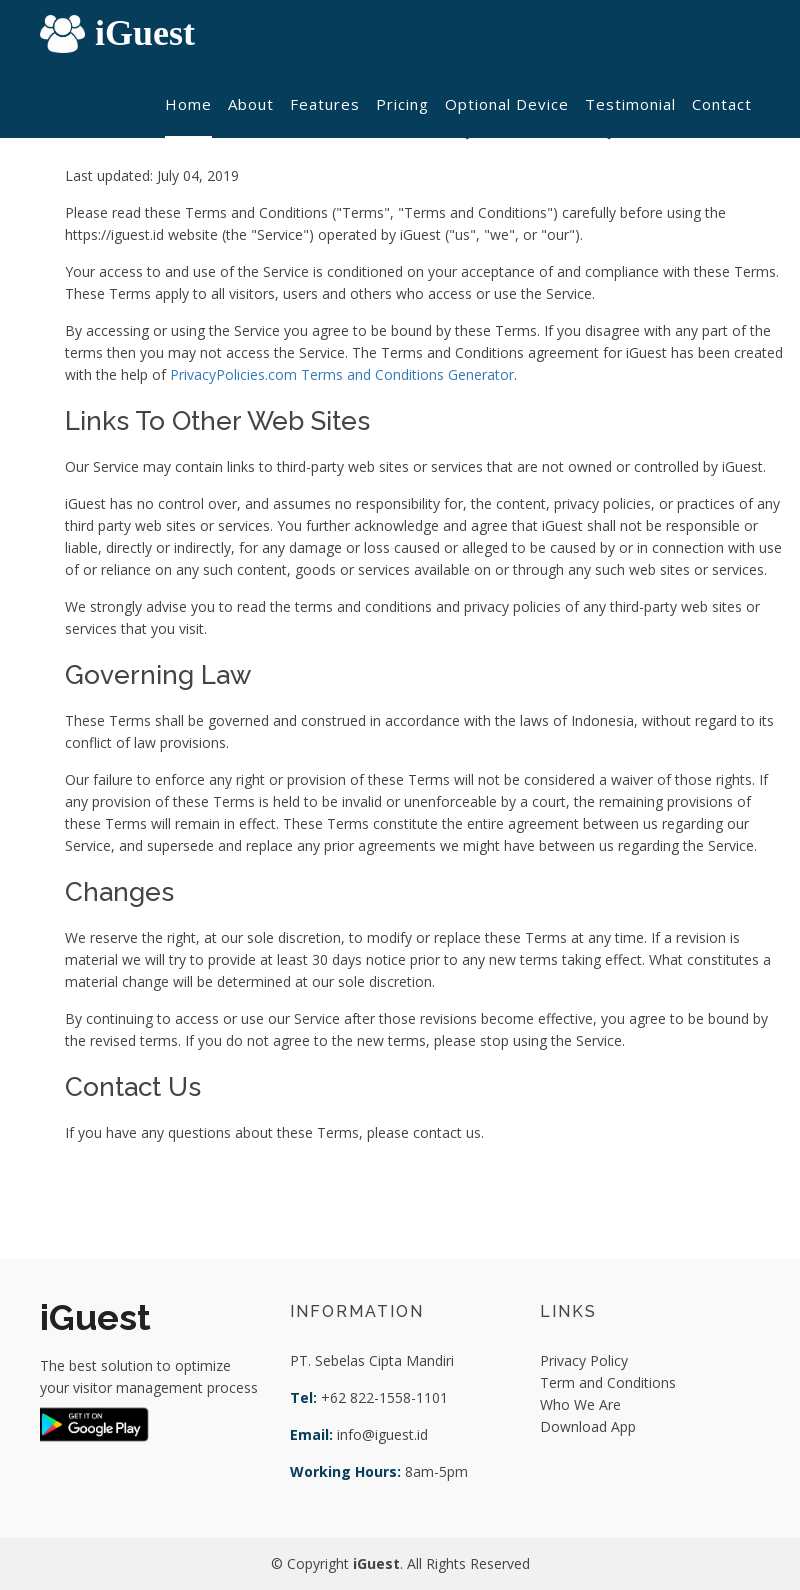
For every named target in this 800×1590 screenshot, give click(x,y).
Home (188, 104)
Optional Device (507, 104)
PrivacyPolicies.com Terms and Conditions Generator (342, 374)
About (251, 104)
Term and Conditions (608, 1382)
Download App (588, 1426)
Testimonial (630, 104)
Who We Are (580, 1404)
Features (325, 104)
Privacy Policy (584, 1360)
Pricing (402, 104)
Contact (722, 104)
